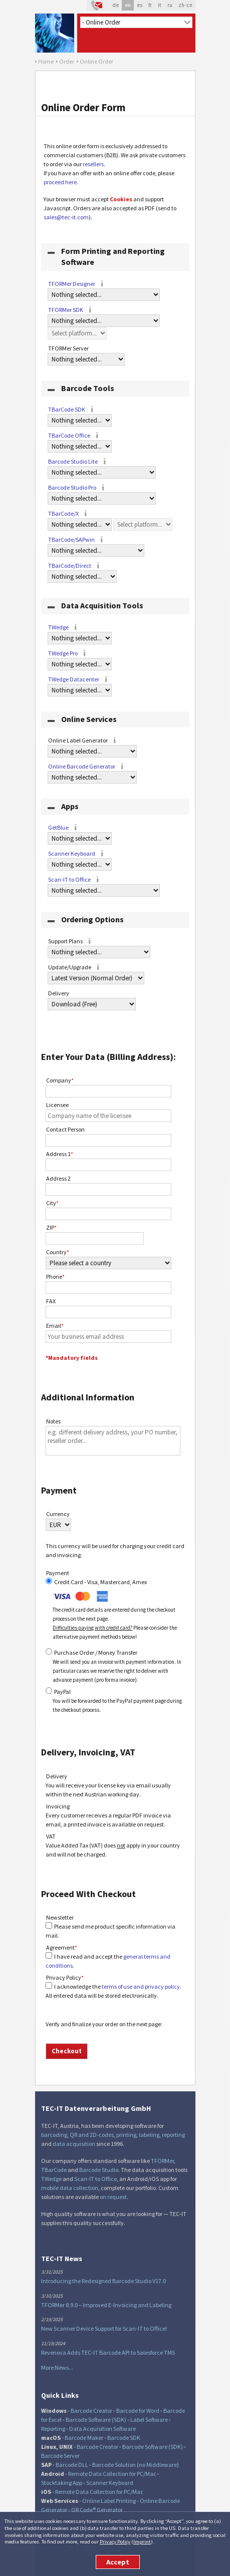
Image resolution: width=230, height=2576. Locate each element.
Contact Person (65, 1129)
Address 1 (59, 1154)
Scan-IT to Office (69, 879)
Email (55, 1325)
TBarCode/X (63, 513)
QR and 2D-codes (92, 2134)
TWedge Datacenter (73, 679)
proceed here (60, 182)
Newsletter (60, 1917)
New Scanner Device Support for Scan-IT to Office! (104, 2328)
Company (60, 1080)
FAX (51, 1301)
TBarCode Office (69, 435)
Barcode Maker (84, 2437)
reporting (173, 2134)
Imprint (142, 2541)
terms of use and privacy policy (141, 1986)
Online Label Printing (109, 2500)
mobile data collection (69, 2187)
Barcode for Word (137, 2410)
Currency (58, 1514)
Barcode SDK (123, 2437)
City (52, 1203)
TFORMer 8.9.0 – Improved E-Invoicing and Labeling (106, 2305)
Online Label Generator (83, 741)
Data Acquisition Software (102, 2428)
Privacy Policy (115, 2541)
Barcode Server (60, 2455)
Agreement (61, 1947)
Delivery (64, 993)
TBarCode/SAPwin (71, 539)
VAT (51, 1836)
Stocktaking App (61, 2482)
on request (113, 2196)
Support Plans (70, 941)
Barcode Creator (91, 2410)
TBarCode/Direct (69, 565)
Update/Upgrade (75, 967)
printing (126, 2134)
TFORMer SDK (65, 309)
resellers (93, 164)
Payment (57, 1573)
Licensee (57, 1105)
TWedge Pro (63, 653)
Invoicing (58, 1806)
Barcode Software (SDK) (96, 2419)
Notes (53, 1421)
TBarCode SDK (66, 409)
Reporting (53, 2428)
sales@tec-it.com (66, 217)
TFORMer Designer (71, 283)
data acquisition (74, 2143)
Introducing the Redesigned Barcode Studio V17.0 (103, 2281)
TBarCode (54, 2169)
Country (57, 1252)
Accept (117, 2561)
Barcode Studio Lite (73, 461)
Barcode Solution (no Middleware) (135, 2464)
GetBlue (58, 827)
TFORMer (162, 2160)
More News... (57, 2367)
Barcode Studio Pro (72, 487)
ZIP (51, 1227)
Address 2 (58, 1178)
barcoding (54, 2134)
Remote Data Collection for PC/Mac (112, 2473)
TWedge (58, 627)
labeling (149, 2134)
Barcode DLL (72, 2464)
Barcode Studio (98, 2169)
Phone (55, 1276)
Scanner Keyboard (71, 853)
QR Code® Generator (97, 2509)
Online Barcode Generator (81, 766)
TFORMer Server (73, 348)
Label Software (149, 2419)
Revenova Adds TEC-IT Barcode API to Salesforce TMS (108, 2352)
